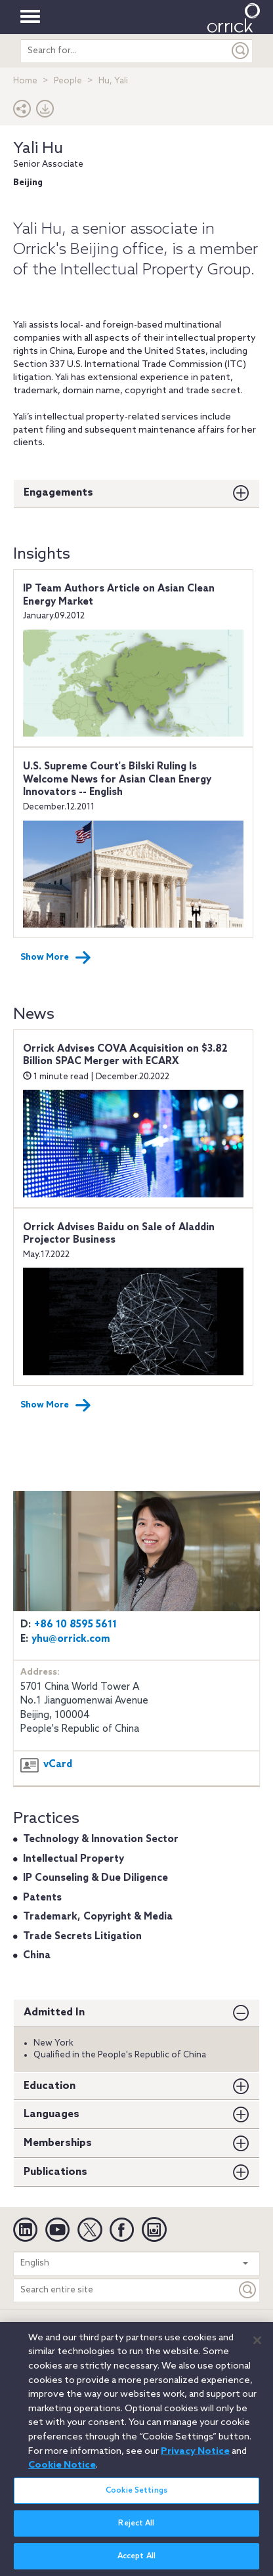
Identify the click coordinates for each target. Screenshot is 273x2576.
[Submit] (241, 51)
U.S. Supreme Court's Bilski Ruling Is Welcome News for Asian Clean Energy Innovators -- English (117, 779)
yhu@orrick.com (71, 1639)
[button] (22, 112)
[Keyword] (248, 2290)
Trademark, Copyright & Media (98, 1917)
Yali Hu (38, 148)
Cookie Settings (136, 2497)
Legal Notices (44, 2328)
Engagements (58, 492)
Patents (42, 1898)
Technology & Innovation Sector (100, 1839)
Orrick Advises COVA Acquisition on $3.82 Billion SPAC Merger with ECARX (125, 1055)
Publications (55, 2172)
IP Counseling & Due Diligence (95, 1878)
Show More (55, 957)
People (68, 81)
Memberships (58, 2143)
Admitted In (54, 2012)
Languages (51, 2114)
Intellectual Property (73, 1859)
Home (25, 81)
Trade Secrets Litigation (82, 1937)
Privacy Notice (112, 2328)
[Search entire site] (125, 2290)
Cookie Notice (180, 2328)
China (37, 1956)
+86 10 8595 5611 (75, 1625)
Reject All (136, 2531)
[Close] (257, 2348)
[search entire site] (125, 51)
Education (49, 2086)
